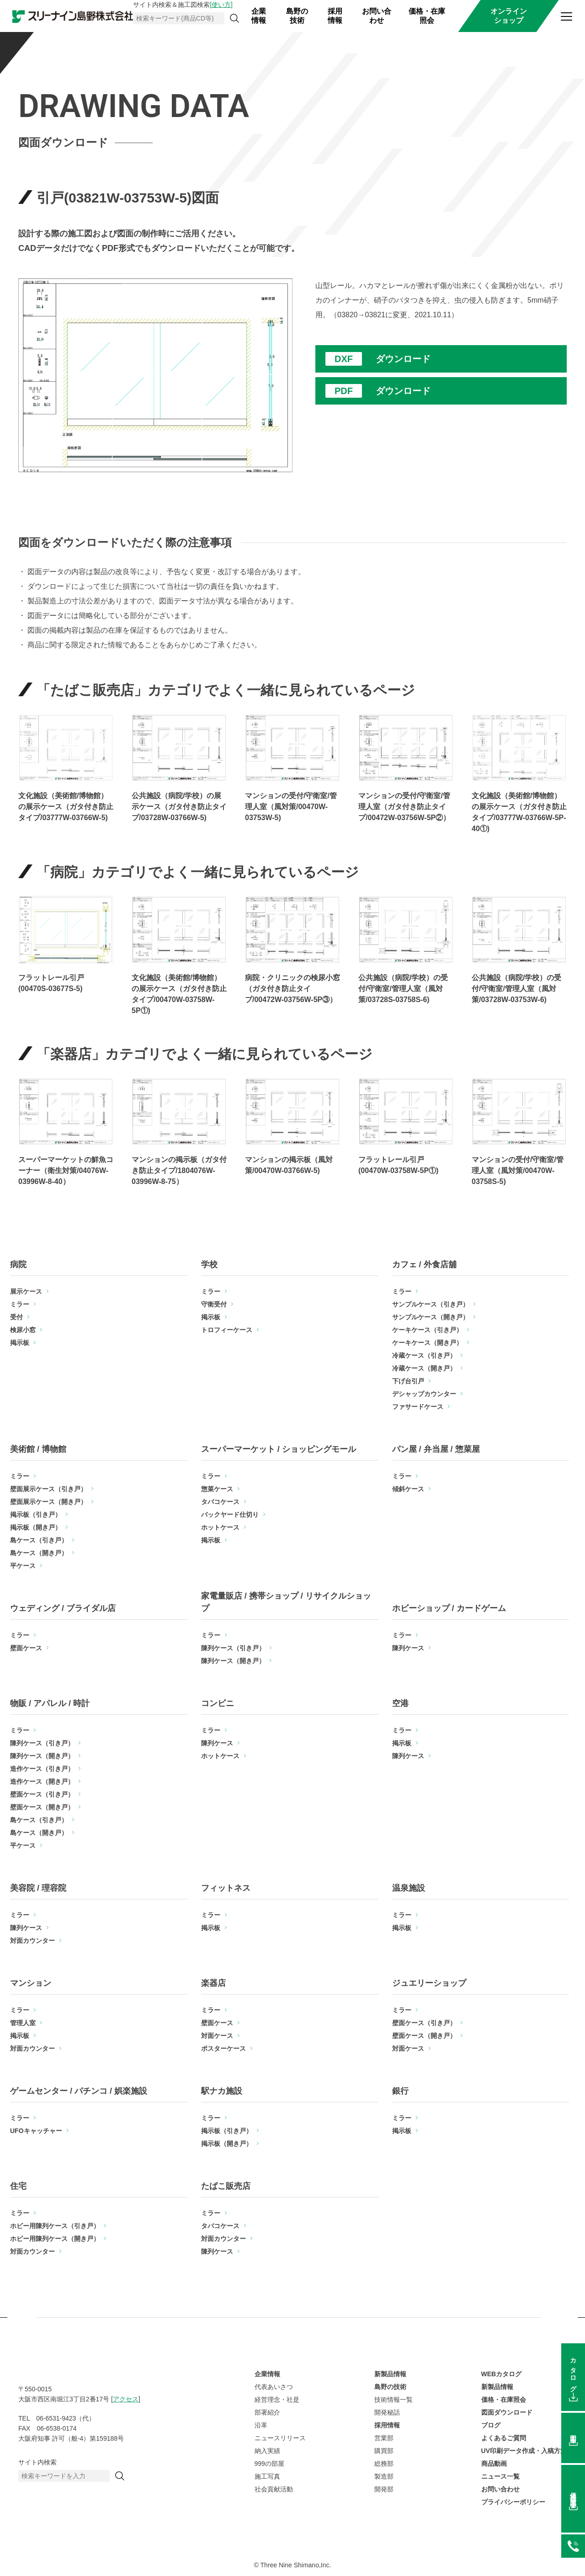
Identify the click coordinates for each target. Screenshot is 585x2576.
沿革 (261, 2425)
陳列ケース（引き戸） (233, 1648)
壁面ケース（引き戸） (42, 1794)
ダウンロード (403, 359)
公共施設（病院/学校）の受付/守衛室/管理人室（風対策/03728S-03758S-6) (403, 988)
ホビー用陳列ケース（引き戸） (55, 2225)
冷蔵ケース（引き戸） (424, 1355)
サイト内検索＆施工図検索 (183, 4)
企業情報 (258, 15)
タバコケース (220, 1501)
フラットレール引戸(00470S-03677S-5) (51, 983)
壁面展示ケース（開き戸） (48, 1501)
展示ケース (26, 1291)
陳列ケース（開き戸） (233, 1660)
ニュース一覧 (500, 2476)
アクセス (125, 2399)
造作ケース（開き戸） (42, 1781)
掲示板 (19, 1342)
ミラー (19, 1304)
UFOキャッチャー (36, 2130)
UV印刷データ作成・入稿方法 (524, 2450)
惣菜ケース (217, 1489)
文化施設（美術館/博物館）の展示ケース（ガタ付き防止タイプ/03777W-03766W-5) (65, 806)
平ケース (23, 1565)
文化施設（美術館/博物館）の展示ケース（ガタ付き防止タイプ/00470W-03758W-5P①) (179, 994)
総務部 (384, 2463)
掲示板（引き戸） (35, 1514)
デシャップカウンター (424, 1393)
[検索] (234, 18)
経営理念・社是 (277, 2399)
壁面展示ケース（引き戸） (48, 1489)
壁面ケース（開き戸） (42, 1807)
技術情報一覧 (393, 2399)
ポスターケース (223, 2048)
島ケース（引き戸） (39, 1540)
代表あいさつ (274, 2386)
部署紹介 (267, 2412)
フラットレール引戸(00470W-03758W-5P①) (398, 1165)
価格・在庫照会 (427, 15)
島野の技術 (297, 15)
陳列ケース (408, 1648)
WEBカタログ (501, 2374)
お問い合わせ (376, 15)
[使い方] (221, 4)
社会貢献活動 (274, 2489)
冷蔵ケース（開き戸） (424, 1368)
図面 (573, 2432)
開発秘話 (387, 2412)
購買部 (384, 2450)
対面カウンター (32, 1940)
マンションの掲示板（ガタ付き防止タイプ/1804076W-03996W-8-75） (179, 1170)
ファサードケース (417, 1406)
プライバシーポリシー (513, 2502)
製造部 (384, 2476)
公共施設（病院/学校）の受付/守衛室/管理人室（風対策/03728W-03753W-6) (516, 988)
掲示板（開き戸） (35, 1527)
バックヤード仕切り (230, 1514)
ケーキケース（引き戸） (427, 1329)
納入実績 (267, 2450)
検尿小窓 (23, 1329)
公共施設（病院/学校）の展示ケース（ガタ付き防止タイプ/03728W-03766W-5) (179, 806)
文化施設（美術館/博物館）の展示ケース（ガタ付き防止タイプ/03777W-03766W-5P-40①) (519, 812)
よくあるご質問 (503, 2438)
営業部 (384, 2438)
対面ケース (217, 2035)
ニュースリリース (280, 2438)
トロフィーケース (226, 1329)
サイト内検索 (37, 2462)
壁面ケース (26, 1648)
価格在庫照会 (573, 2493)
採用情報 (335, 15)
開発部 (384, 2489)
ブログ (490, 2425)
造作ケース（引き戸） (42, 1768)
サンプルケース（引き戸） (430, 1304)
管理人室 (23, 2023)
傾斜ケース (408, 1489)
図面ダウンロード (506, 2412)
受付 (16, 1317)
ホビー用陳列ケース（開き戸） (55, 2238)
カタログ (573, 2371)
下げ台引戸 (408, 1381)
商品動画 (494, 2463)
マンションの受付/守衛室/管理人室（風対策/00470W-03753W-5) (291, 806)
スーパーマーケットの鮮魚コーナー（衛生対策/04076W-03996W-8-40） (65, 1170)
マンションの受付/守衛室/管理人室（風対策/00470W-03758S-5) (518, 1170)
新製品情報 (390, 2374)
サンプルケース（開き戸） (430, 1317)
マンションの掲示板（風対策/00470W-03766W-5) (289, 1165)
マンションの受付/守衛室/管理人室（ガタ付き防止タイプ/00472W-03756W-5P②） (404, 806)
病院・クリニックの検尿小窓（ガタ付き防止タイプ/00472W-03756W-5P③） (292, 988)
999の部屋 (269, 2463)
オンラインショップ (508, 15)
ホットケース (220, 1527)
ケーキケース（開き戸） (427, 1342)
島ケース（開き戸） (39, 1553)
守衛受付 (214, 1304)
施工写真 (267, 2476)
